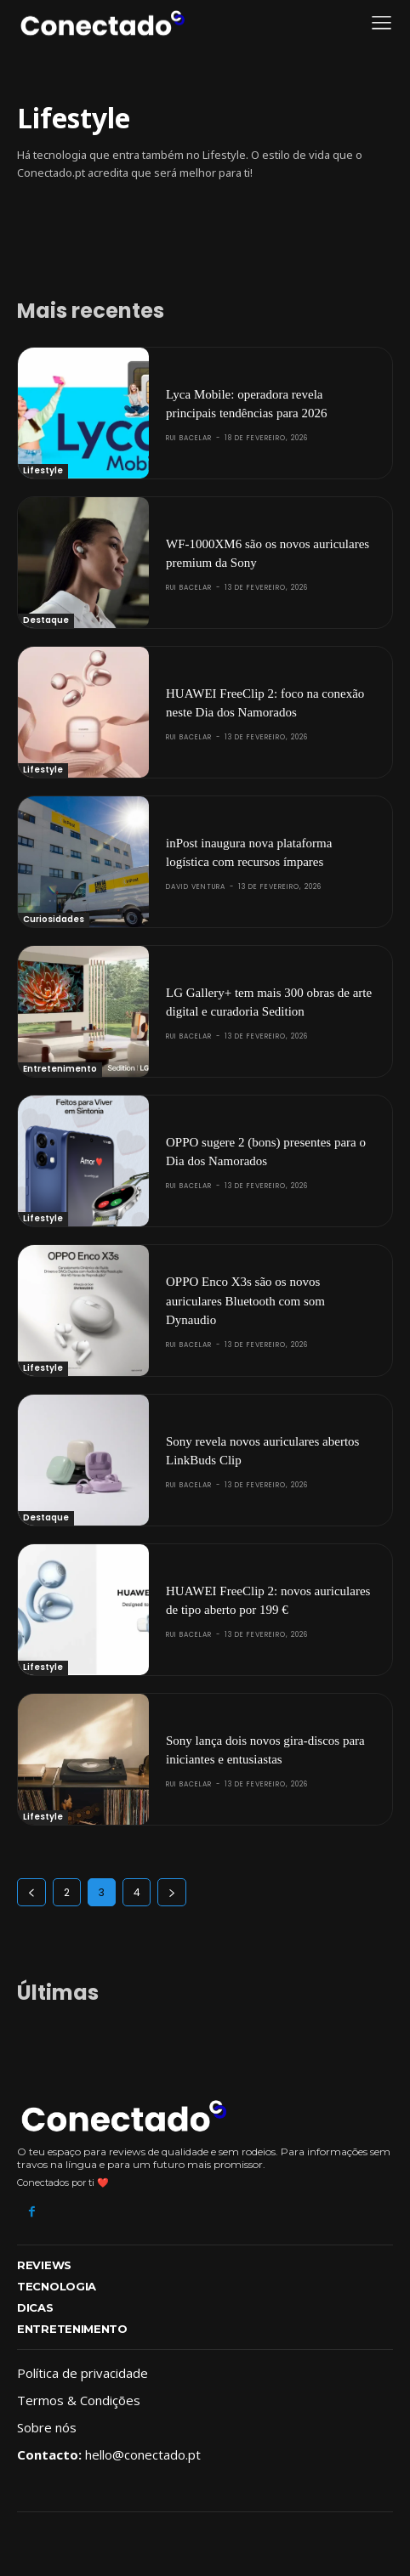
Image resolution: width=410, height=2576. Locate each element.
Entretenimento (60, 1068)
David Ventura (195, 887)
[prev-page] (31, 1892)
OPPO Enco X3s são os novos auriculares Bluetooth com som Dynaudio (245, 1301)
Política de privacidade (82, 2372)
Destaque (46, 620)
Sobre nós (47, 2427)
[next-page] (171, 1892)
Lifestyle (43, 470)
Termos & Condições (78, 2400)
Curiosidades (53, 919)
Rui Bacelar (189, 438)
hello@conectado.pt (143, 2454)
